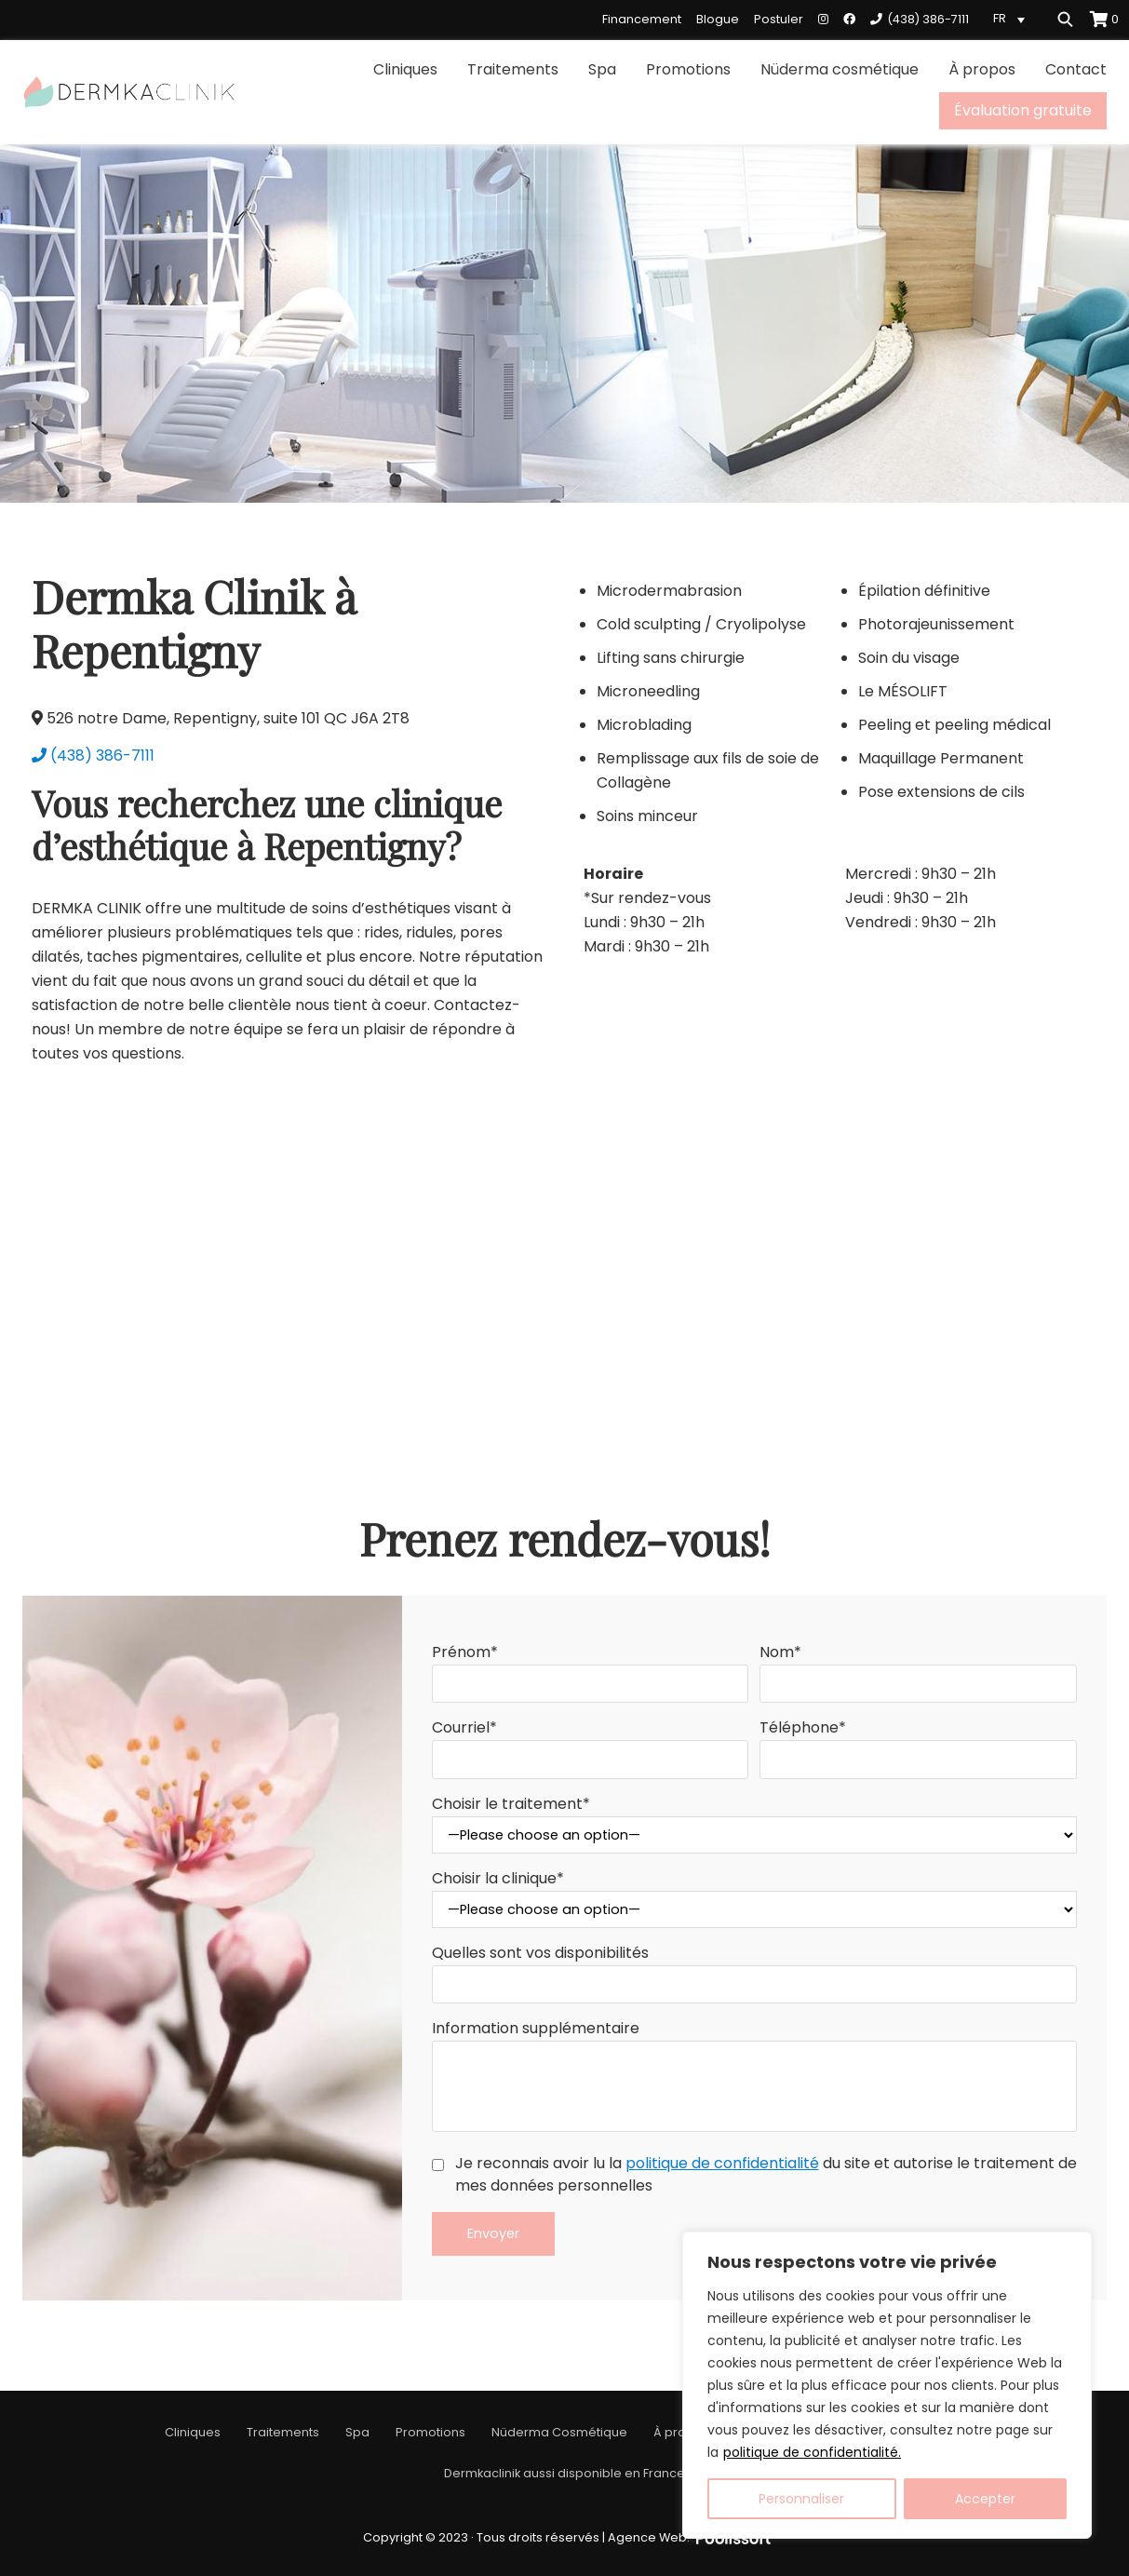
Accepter (985, 2498)
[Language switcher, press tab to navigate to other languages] (1011, 19)
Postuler (778, 19)
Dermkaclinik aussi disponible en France (564, 2473)
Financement (641, 19)
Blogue (717, 19)
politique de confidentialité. (812, 2452)
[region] (887, 2385)
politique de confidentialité (722, 2163)
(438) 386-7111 (93, 755)
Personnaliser (801, 2498)
